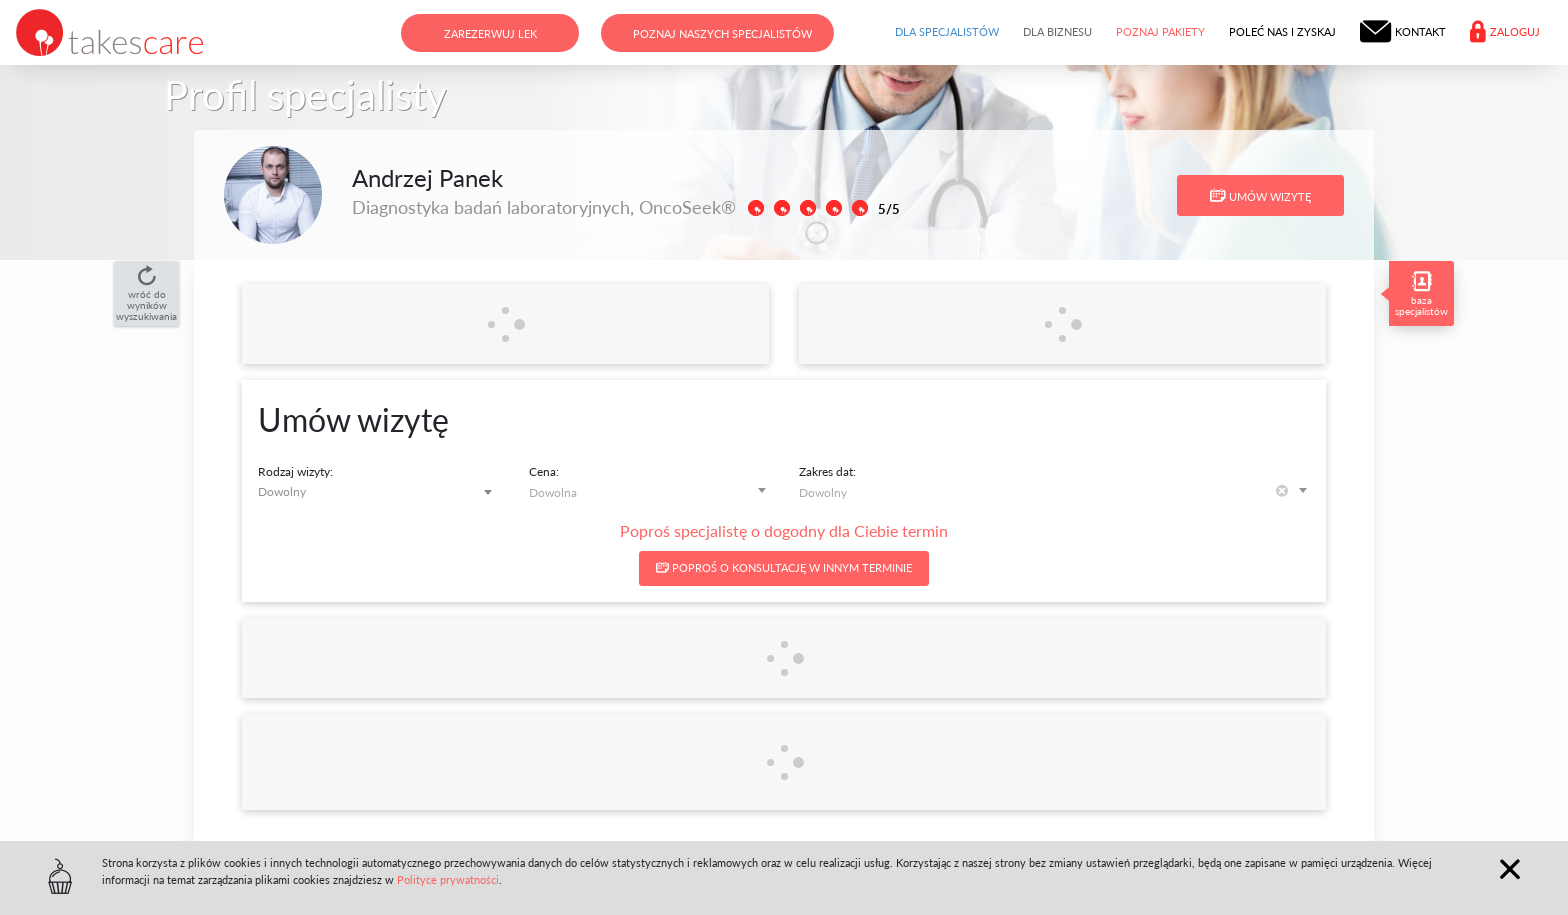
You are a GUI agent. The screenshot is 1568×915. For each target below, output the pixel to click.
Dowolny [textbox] (282, 491)
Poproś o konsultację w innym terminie (784, 567)
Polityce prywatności (448, 879)
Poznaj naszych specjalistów (722, 33)
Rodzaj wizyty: (295, 471)
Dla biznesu (1057, 31)
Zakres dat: (827, 471)
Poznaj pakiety (1160, 31)
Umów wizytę (1260, 196)
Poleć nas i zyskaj (1282, 31)
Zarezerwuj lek (490, 33)
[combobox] (378, 491)
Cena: (544, 471)
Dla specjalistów (947, 31)
